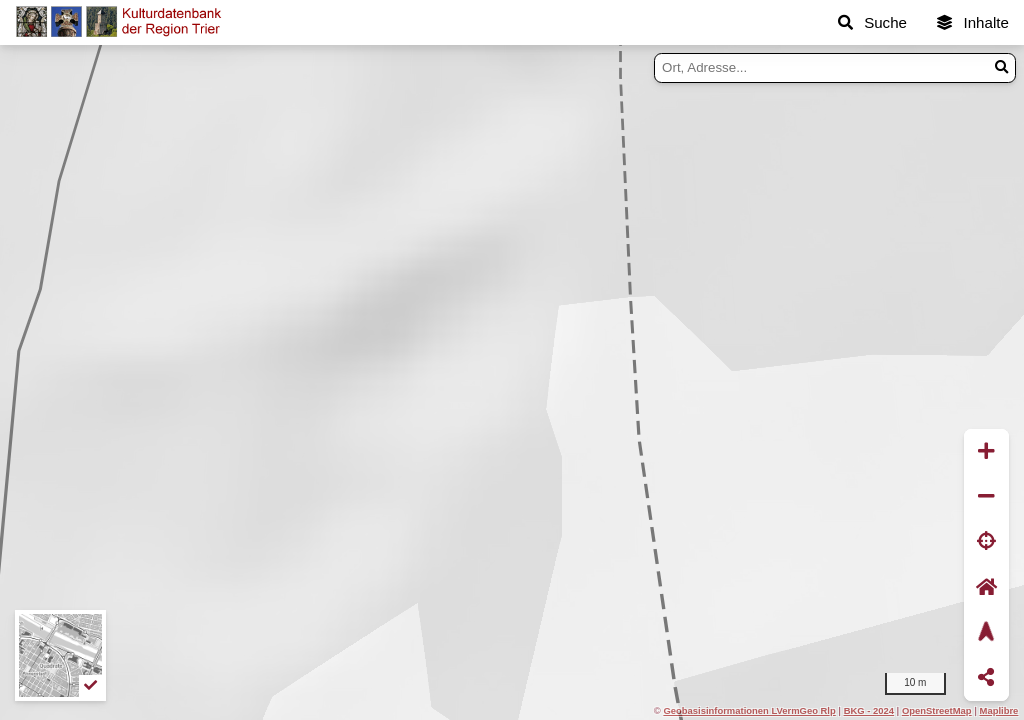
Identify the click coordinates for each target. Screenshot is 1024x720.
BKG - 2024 (869, 710)
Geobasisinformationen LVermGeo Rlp (749, 710)
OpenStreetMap (937, 710)
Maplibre (999, 710)
